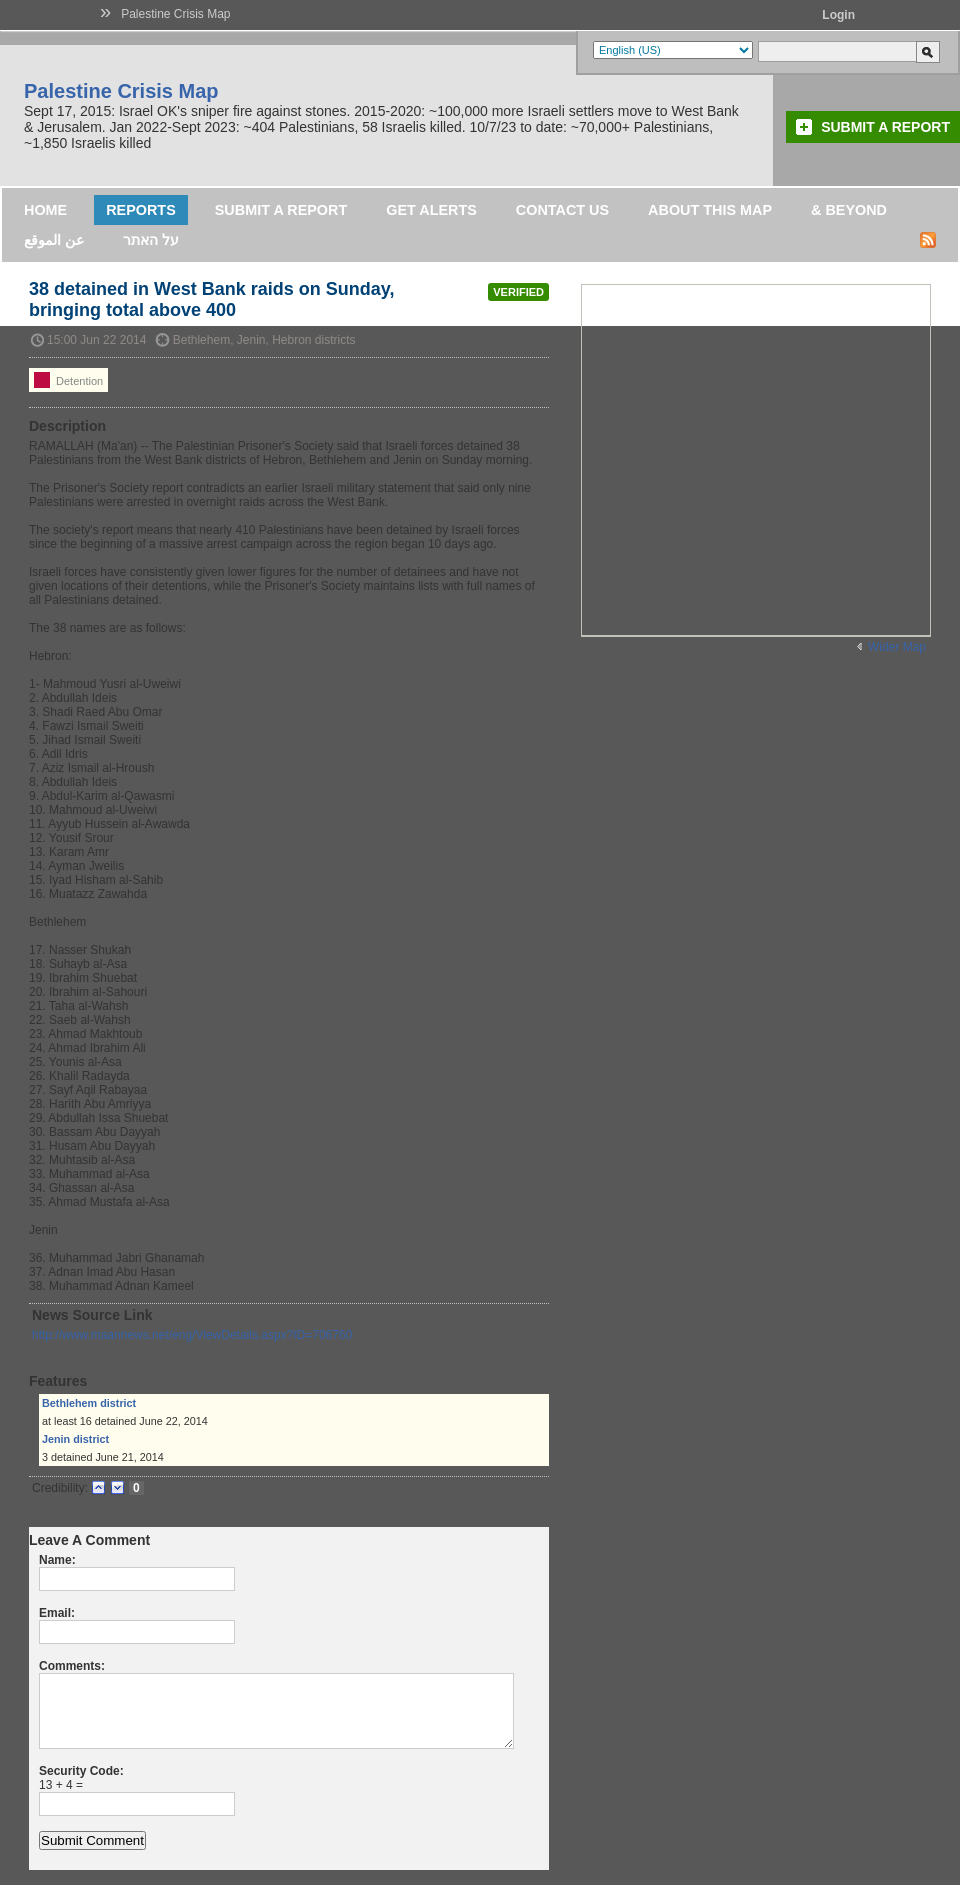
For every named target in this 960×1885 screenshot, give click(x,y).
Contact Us (562, 210)
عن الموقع (54, 240)
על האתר (151, 240)
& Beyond (849, 210)
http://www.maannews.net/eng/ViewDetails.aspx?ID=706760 (192, 1335)
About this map (710, 210)
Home (45, 210)
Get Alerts (431, 210)
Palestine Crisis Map (175, 14)
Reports (141, 210)
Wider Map (897, 647)
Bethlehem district (89, 1403)
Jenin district (75, 1439)
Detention (68, 380)
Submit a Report (885, 127)
